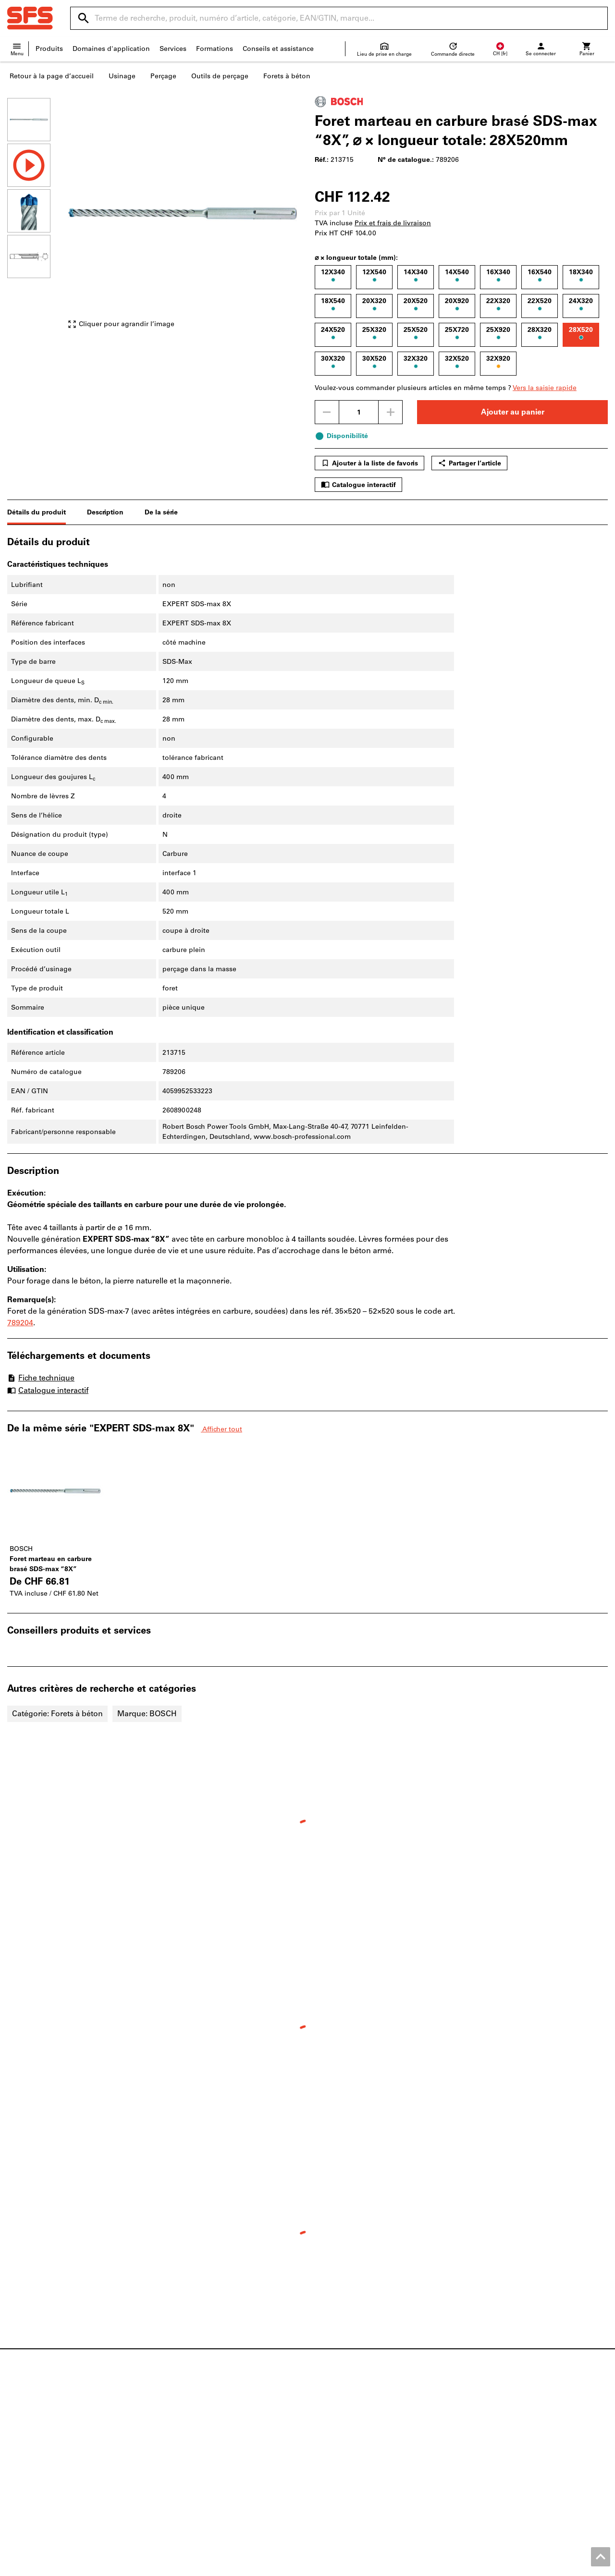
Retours (327, 2443)
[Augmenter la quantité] (391, 412)
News (16, 2413)
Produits (49, 49)
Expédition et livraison (351, 2433)
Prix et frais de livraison (393, 223)
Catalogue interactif (358, 484)
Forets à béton (286, 76)
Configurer (178, 2433)
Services (173, 49)
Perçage (163, 76)
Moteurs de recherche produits (210, 2443)
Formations (214, 49)
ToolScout (177, 2423)
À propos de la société (43, 2453)
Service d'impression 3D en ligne (214, 2463)
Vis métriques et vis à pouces (515, 2413)
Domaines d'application (111, 49)
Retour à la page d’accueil (52, 76)
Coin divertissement (39, 2473)
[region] (36, 218)
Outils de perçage (219, 76)
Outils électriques (496, 2433)
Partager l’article (469, 463)
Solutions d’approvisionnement (212, 2473)
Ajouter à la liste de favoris (369, 463)
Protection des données (536, 2566)
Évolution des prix (344, 2463)
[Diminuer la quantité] (327, 412)
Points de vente (32, 2433)
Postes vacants (31, 2443)
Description (105, 512)
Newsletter (332, 2473)
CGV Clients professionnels (385, 2566)
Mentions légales (308, 2566)
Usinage (122, 76)
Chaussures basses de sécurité (517, 2423)
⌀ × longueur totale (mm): (356, 258)
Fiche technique (40, 1377)
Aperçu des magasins (42, 2423)
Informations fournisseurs (357, 2453)
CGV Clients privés (463, 2566)
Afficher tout (221, 1429)
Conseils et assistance (278, 49)
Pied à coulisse (492, 2453)
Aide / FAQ (332, 2423)
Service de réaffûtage (195, 2453)
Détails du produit (36, 512)
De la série (161, 512)
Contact (327, 2413)
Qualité (19, 2463)
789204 (20, 1322)
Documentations (188, 2413)
